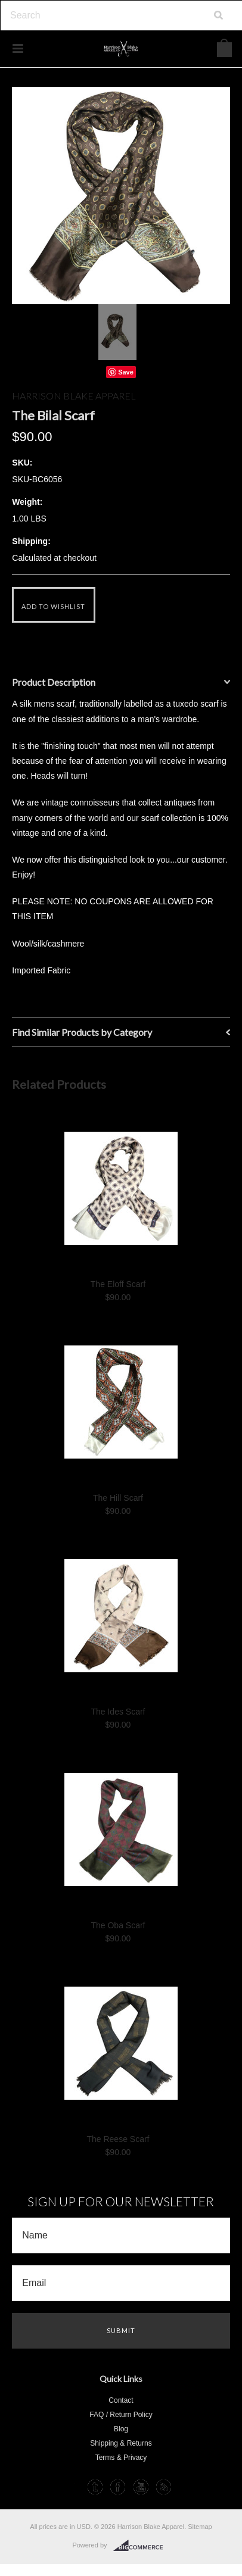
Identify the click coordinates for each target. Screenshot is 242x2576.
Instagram (72, 2487)
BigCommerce (141, 2545)
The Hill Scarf (118, 1498)
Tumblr (95, 2487)
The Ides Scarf (118, 1711)
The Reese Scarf (117, 2139)
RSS (163, 2487)
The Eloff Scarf (118, 1284)
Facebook (117, 2487)
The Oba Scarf (118, 1925)
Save (126, 372)
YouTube (141, 2487)
